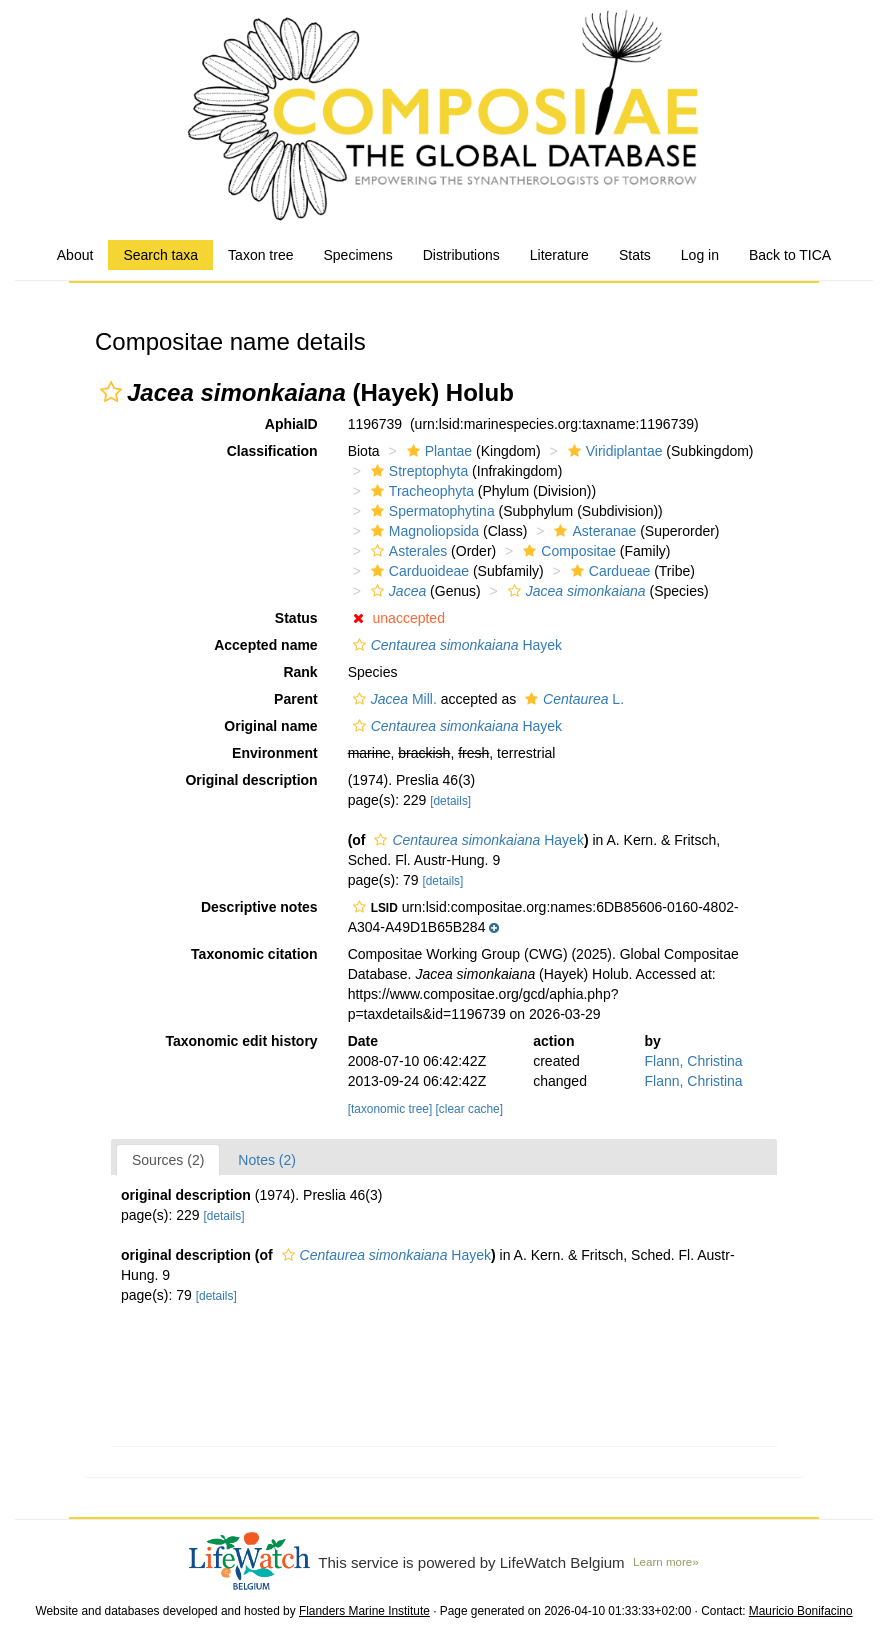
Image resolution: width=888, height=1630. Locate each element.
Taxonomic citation (254, 954)
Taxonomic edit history (241, 1041)
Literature (559, 255)
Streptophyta (417, 471)
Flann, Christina (694, 1061)
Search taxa (160, 255)
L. (572, 699)
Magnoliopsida (422, 531)
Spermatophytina (430, 511)
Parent (296, 699)
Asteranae (592, 531)
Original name (270, 726)
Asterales (406, 551)
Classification (272, 451)
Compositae (567, 551)
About (75, 255)
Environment (275, 753)
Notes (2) (267, 1160)
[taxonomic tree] (390, 1109)
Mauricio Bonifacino (801, 1611)
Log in (700, 255)
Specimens (357, 255)
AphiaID (291, 424)
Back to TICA (790, 255)
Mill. (392, 699)
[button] (111, 392)
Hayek (455, 645)
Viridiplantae (613, 451)
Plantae (437, 451)
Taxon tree (260, 255)
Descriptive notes (259, 907)
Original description (251, 780)
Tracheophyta (420, 491)
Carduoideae (417, 571)
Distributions (461, 255)
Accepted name (265, 645)
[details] (450, 801)
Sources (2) (168, 1160)
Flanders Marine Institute (364, 1611)
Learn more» (666, 1562)
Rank (300, 672)
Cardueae (608, 571)
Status (296, 618)
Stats (635, 255)
